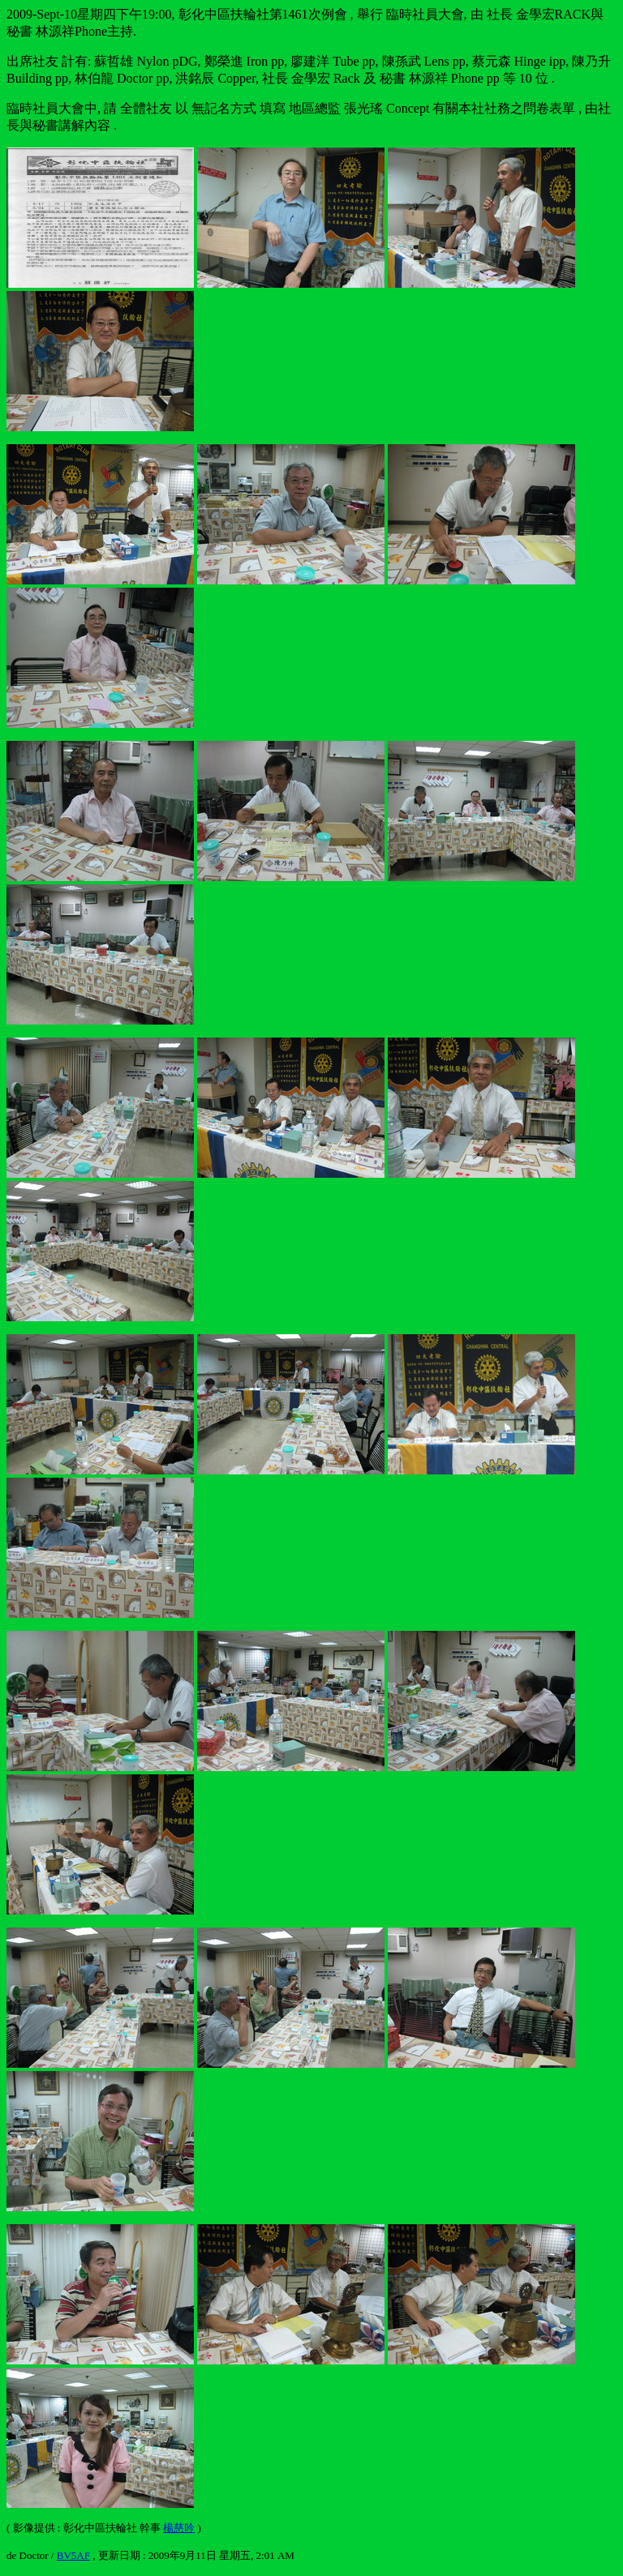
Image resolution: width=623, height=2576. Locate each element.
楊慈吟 (179, 2528)
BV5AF (73, 2555)
